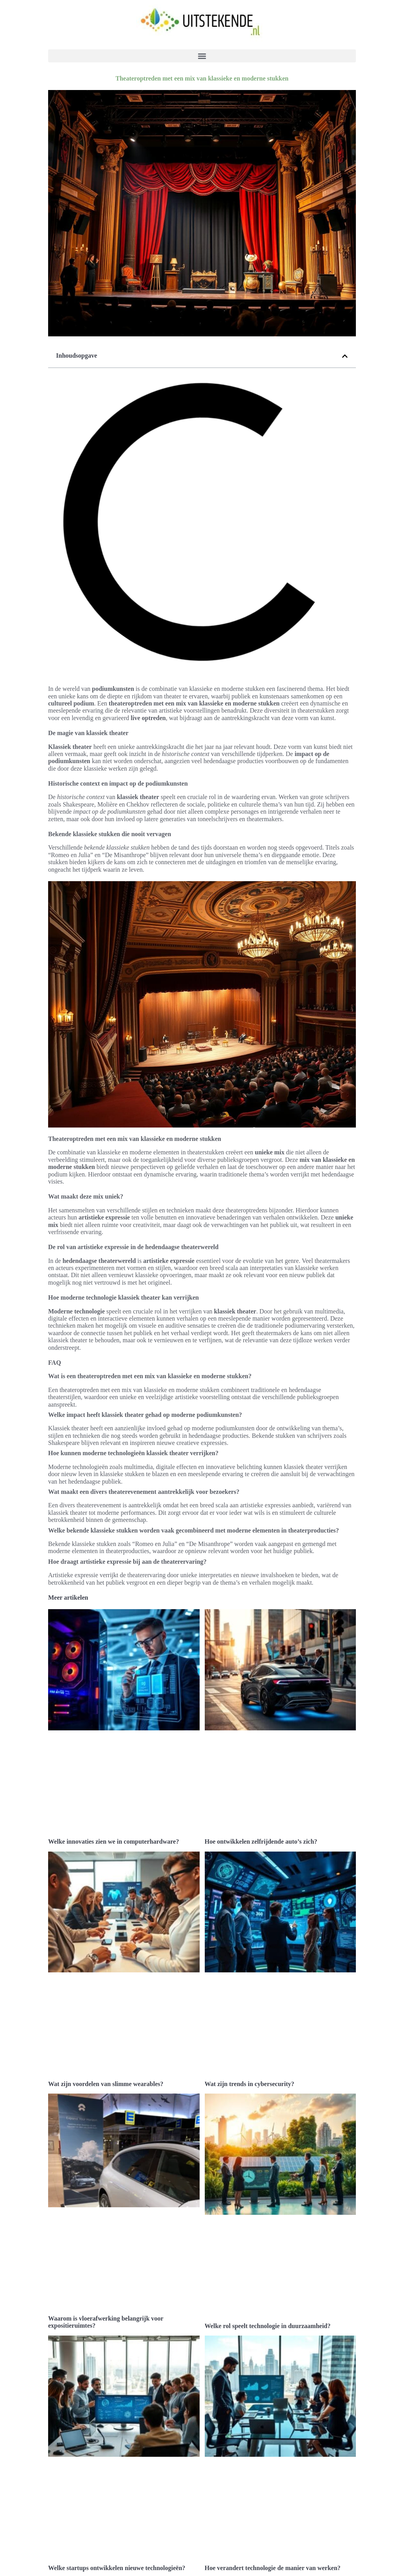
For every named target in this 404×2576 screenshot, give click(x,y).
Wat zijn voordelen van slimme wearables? (105, 2084)
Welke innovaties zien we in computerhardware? (113, 1841)
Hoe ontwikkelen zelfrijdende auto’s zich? (261, 1841)
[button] (202, 55)
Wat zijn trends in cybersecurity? (249, 2084)
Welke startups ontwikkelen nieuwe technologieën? (116, 2568)
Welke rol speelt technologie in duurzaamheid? (268, 2326)
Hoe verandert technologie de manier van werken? (273, 2568)
